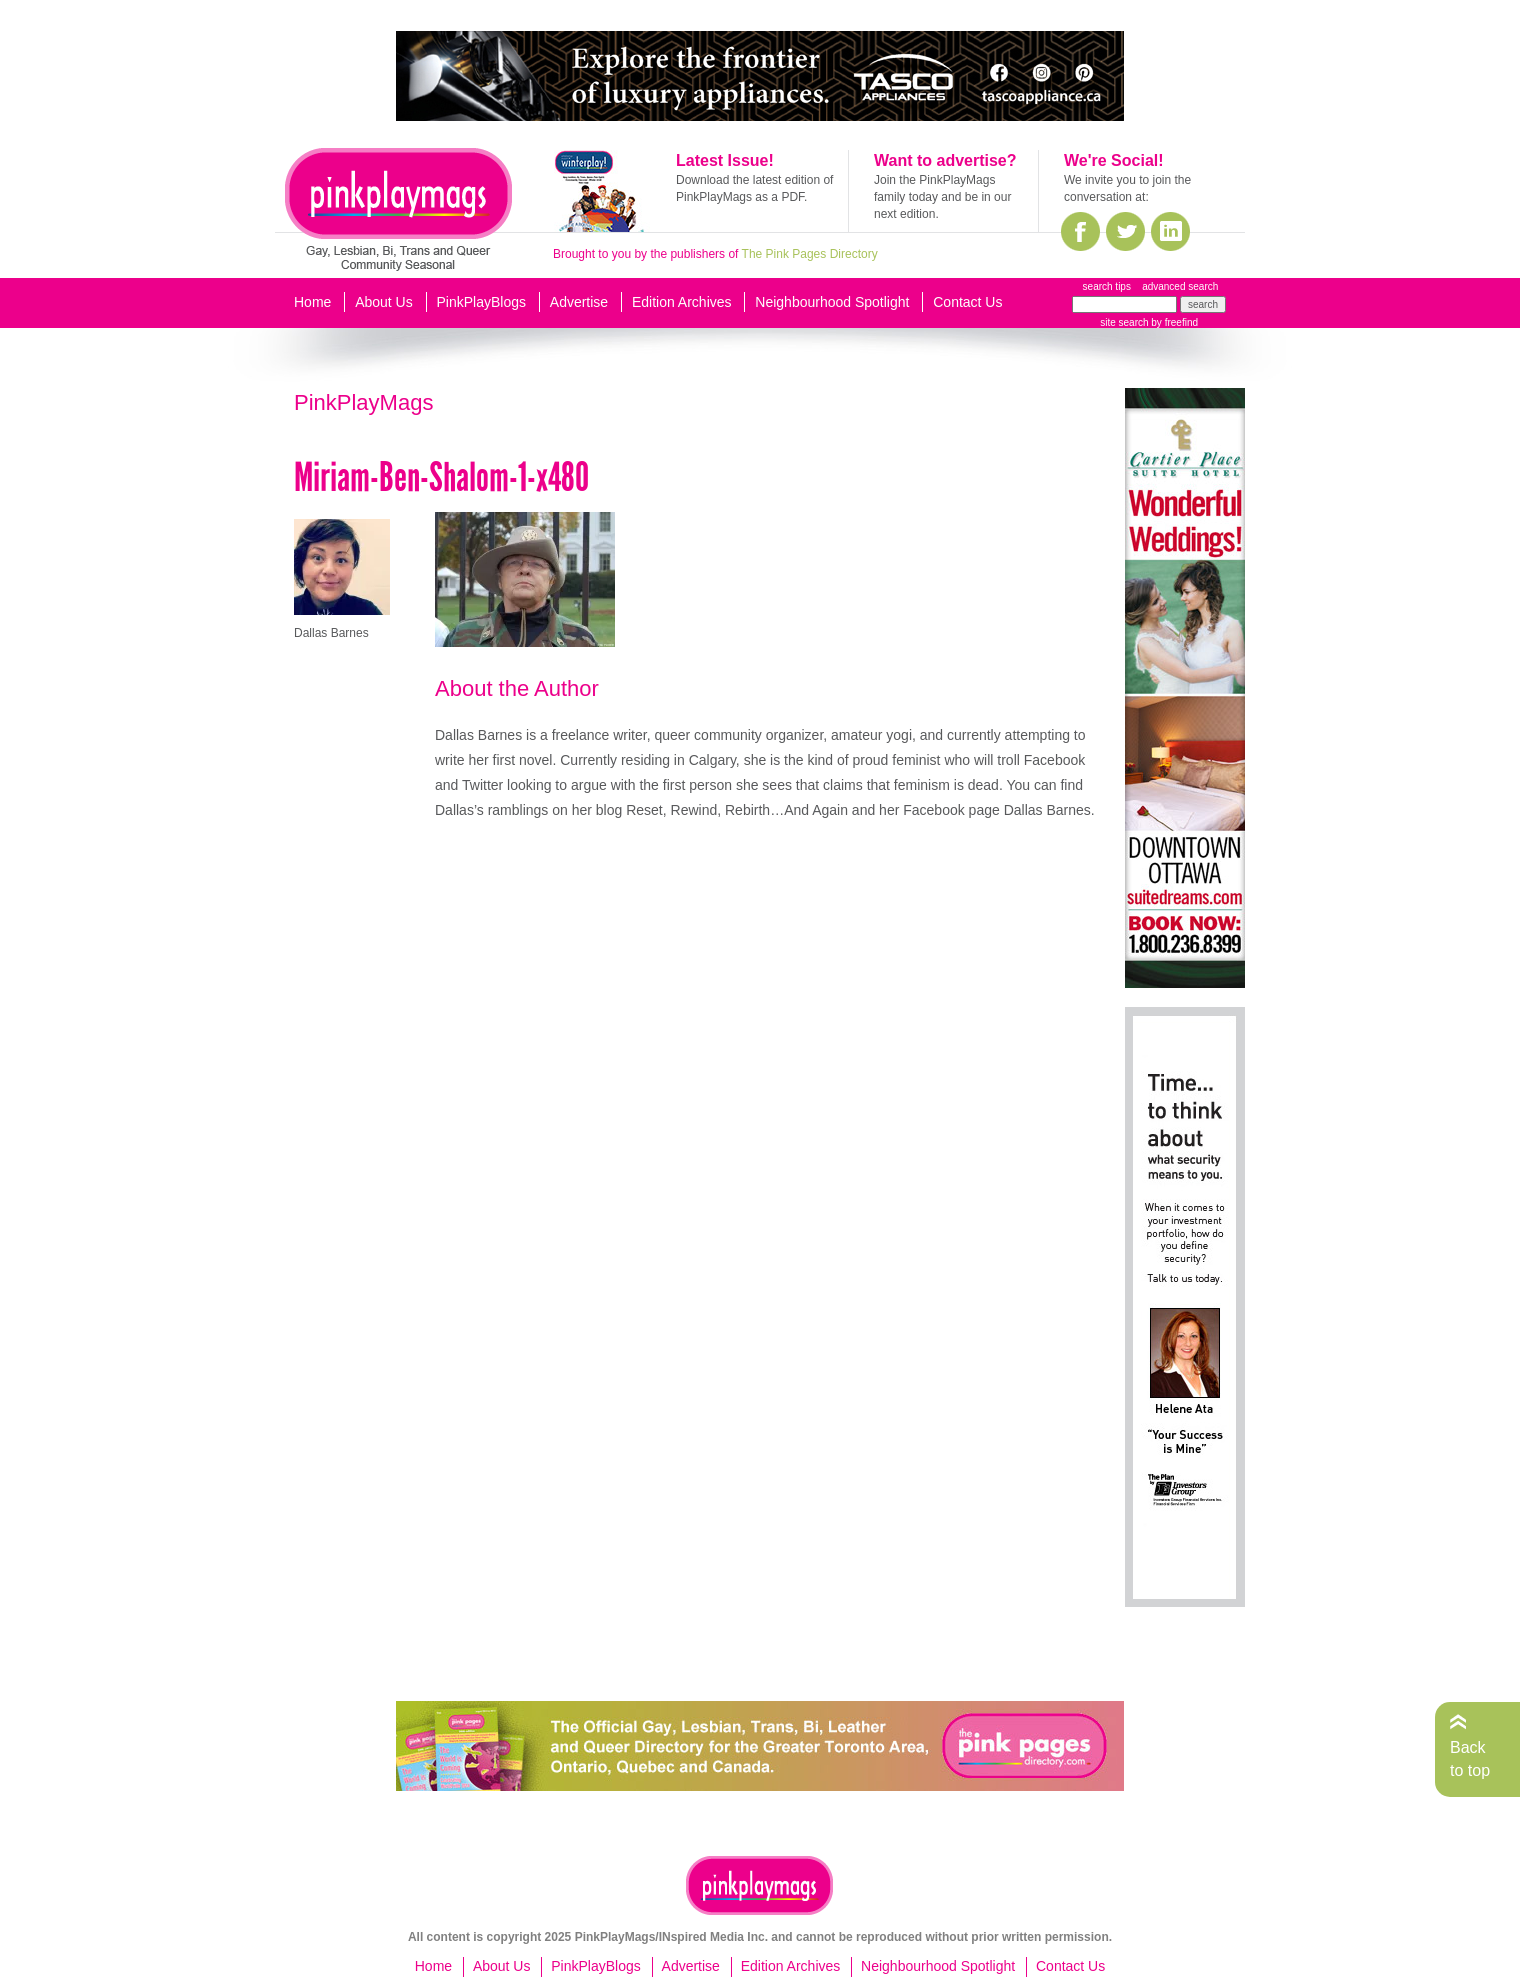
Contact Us (967, 302)
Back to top (1470, 1758)
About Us (384, 302)
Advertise (579, 302)
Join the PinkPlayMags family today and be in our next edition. (942, 197)
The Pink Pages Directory (810, 254)
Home (312, 302)
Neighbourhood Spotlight (832, 302)
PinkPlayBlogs (482, 302)
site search (1124, 322)
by (1173, 322)
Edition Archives (682, 302)
